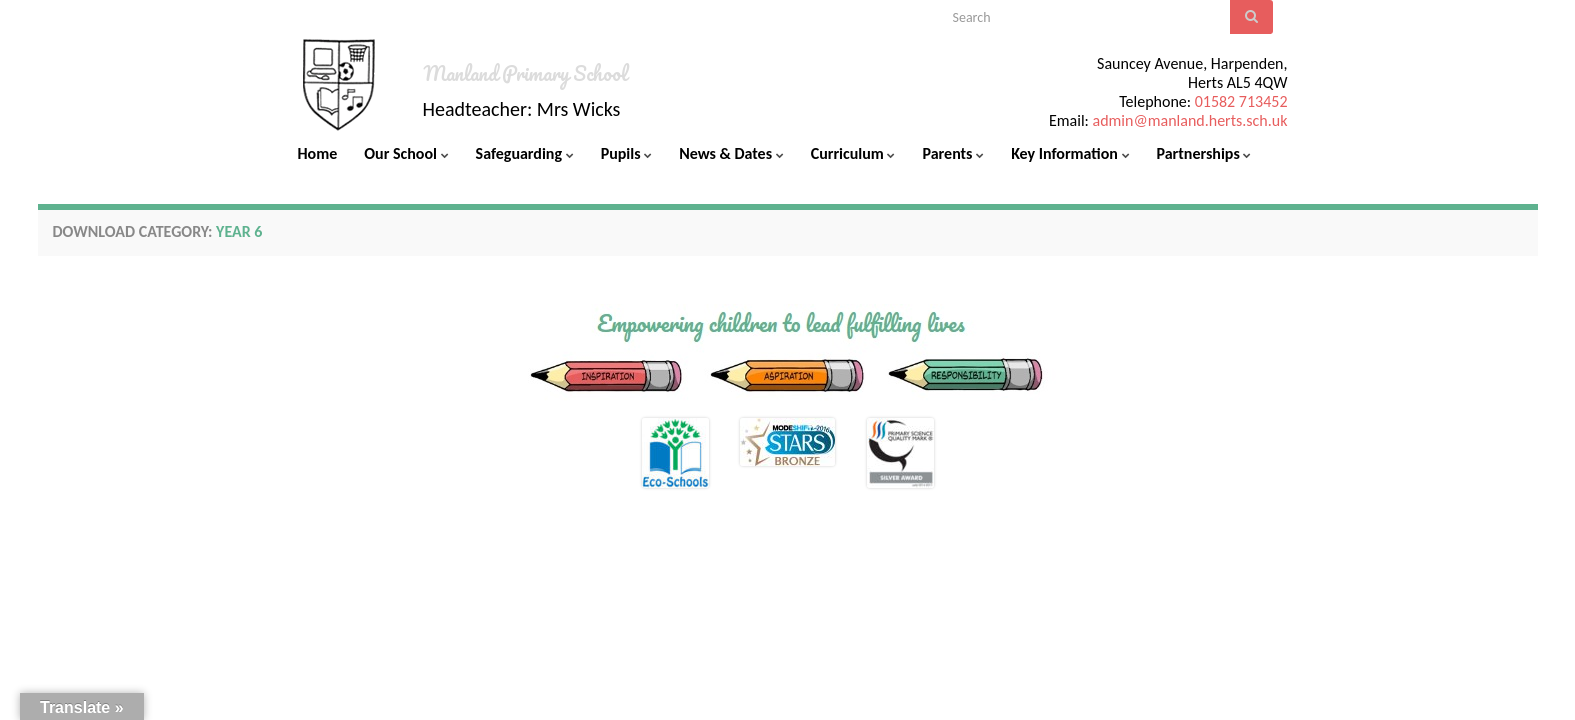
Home (318, 153)
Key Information (1070, 153)
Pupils (627, 153)
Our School (406, 153)
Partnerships (1204, 153)
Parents (953, 153)
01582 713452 (1241, 101)
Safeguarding (525, 153)
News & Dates (731, 153)
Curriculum (853, 153)
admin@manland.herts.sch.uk (1189, 120)
